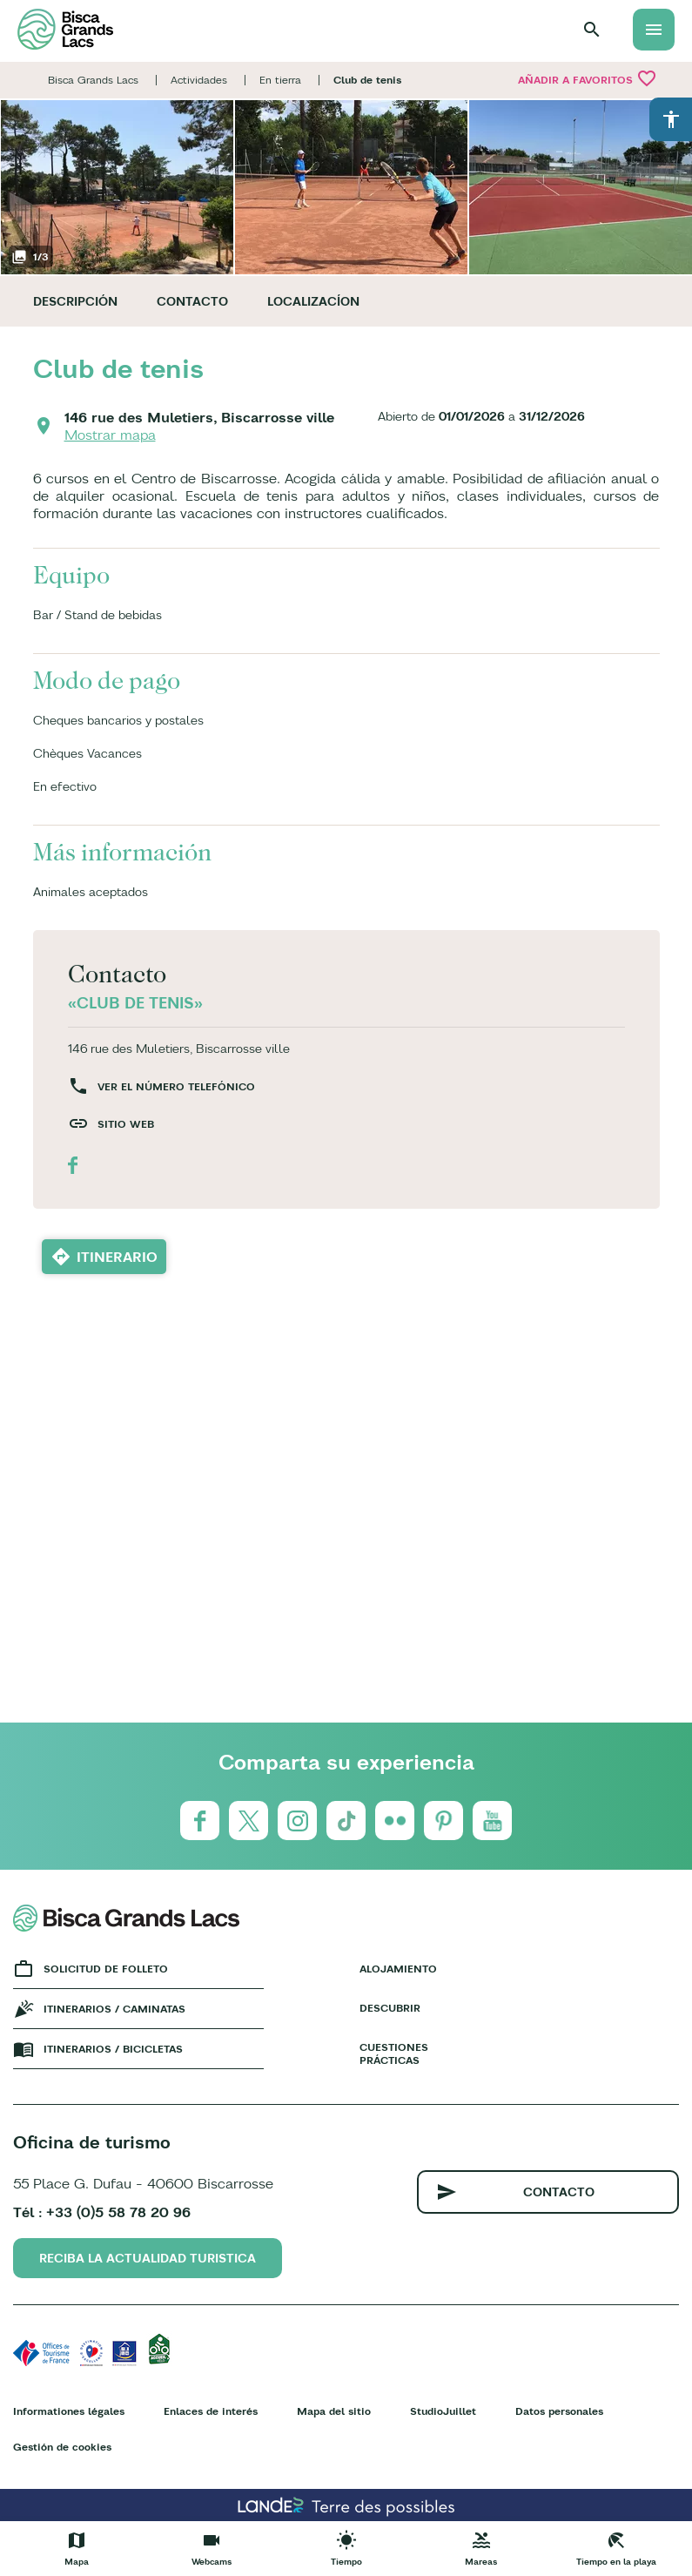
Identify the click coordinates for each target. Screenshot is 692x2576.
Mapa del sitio (334, 2411)
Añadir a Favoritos (587, 78)
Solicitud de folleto (106, 1968)
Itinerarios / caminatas (114, 2008)
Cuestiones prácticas (393, 2053)
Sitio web (125, 1123)
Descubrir (389, 2007)
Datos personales (559, 2411)
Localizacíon (313, 301)
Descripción (75, 301)
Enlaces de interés (211, 2411)
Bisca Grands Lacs (93, 79)
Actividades (199, 79)
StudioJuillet (443, 2411)
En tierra (280, 79)
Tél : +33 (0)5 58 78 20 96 (102, 2212)
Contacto (192, 301)
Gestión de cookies (62, 2446)
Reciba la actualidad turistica (147, 2258)
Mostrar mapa (110, 434)
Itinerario (117, 1256)
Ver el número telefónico (176, 1086)
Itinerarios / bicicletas (113, 2048)
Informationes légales (68, 2411)
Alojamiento (398, 1968)
